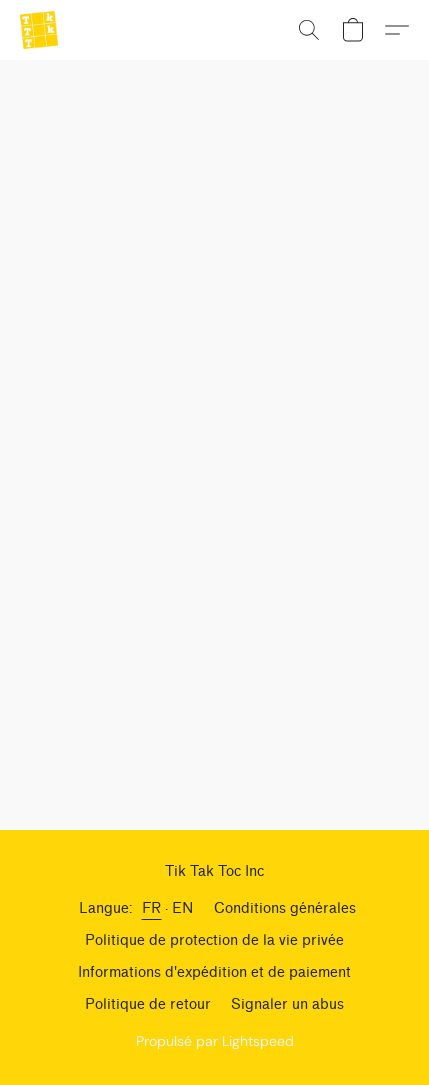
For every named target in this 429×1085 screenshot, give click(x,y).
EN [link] (183, 908)
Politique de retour (148, 1004)
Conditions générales (285, 908)
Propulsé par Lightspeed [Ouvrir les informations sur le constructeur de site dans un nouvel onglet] (215, 1041)
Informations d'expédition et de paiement (214, 972)
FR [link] (152, 908)
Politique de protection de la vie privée (214, 940)
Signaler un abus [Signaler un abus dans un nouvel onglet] (287, 1004)
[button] (40, 30)
